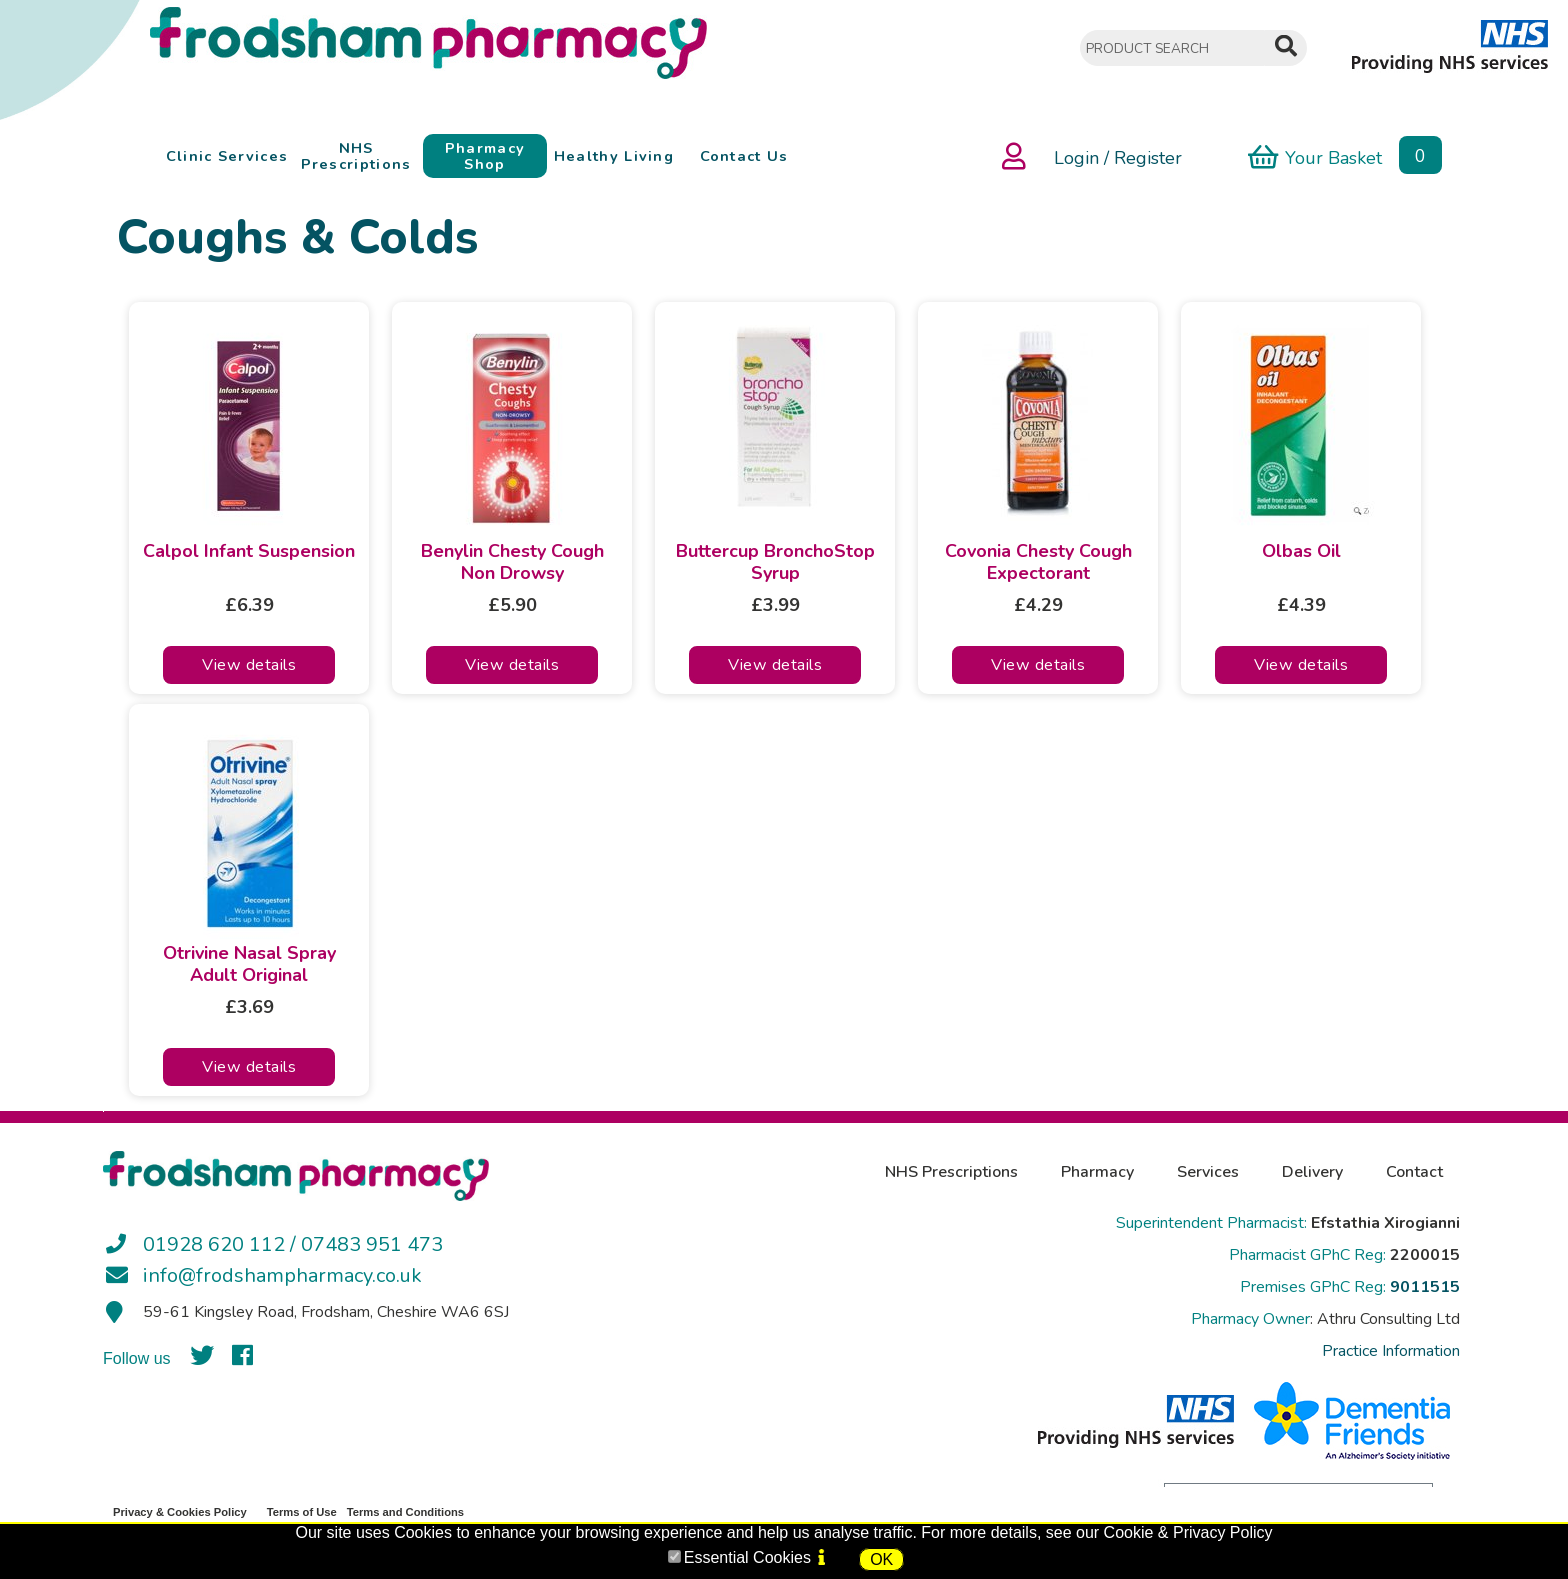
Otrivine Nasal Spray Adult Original (249, 965)
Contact (1414, 1172)
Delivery (1312, 1172)
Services (1208, 1172)
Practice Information (1391, 1351)
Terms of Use (302, 1512)
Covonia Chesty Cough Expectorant (1038, 563)
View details (249, 665)
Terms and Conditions (405, 1512)
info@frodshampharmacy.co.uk (282, 1275)
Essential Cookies (747, 1557)
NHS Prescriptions (951, 1172)
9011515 (1425, 1287)
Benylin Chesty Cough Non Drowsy (512, 563)
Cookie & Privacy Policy (1188, 1532)
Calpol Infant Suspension (249, 552)
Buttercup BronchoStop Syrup (775, 563)
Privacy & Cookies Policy (180, 1512)
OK (881, 1559)
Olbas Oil (1301, 552)
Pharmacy (1097, 1172)
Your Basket (1315, 156)
